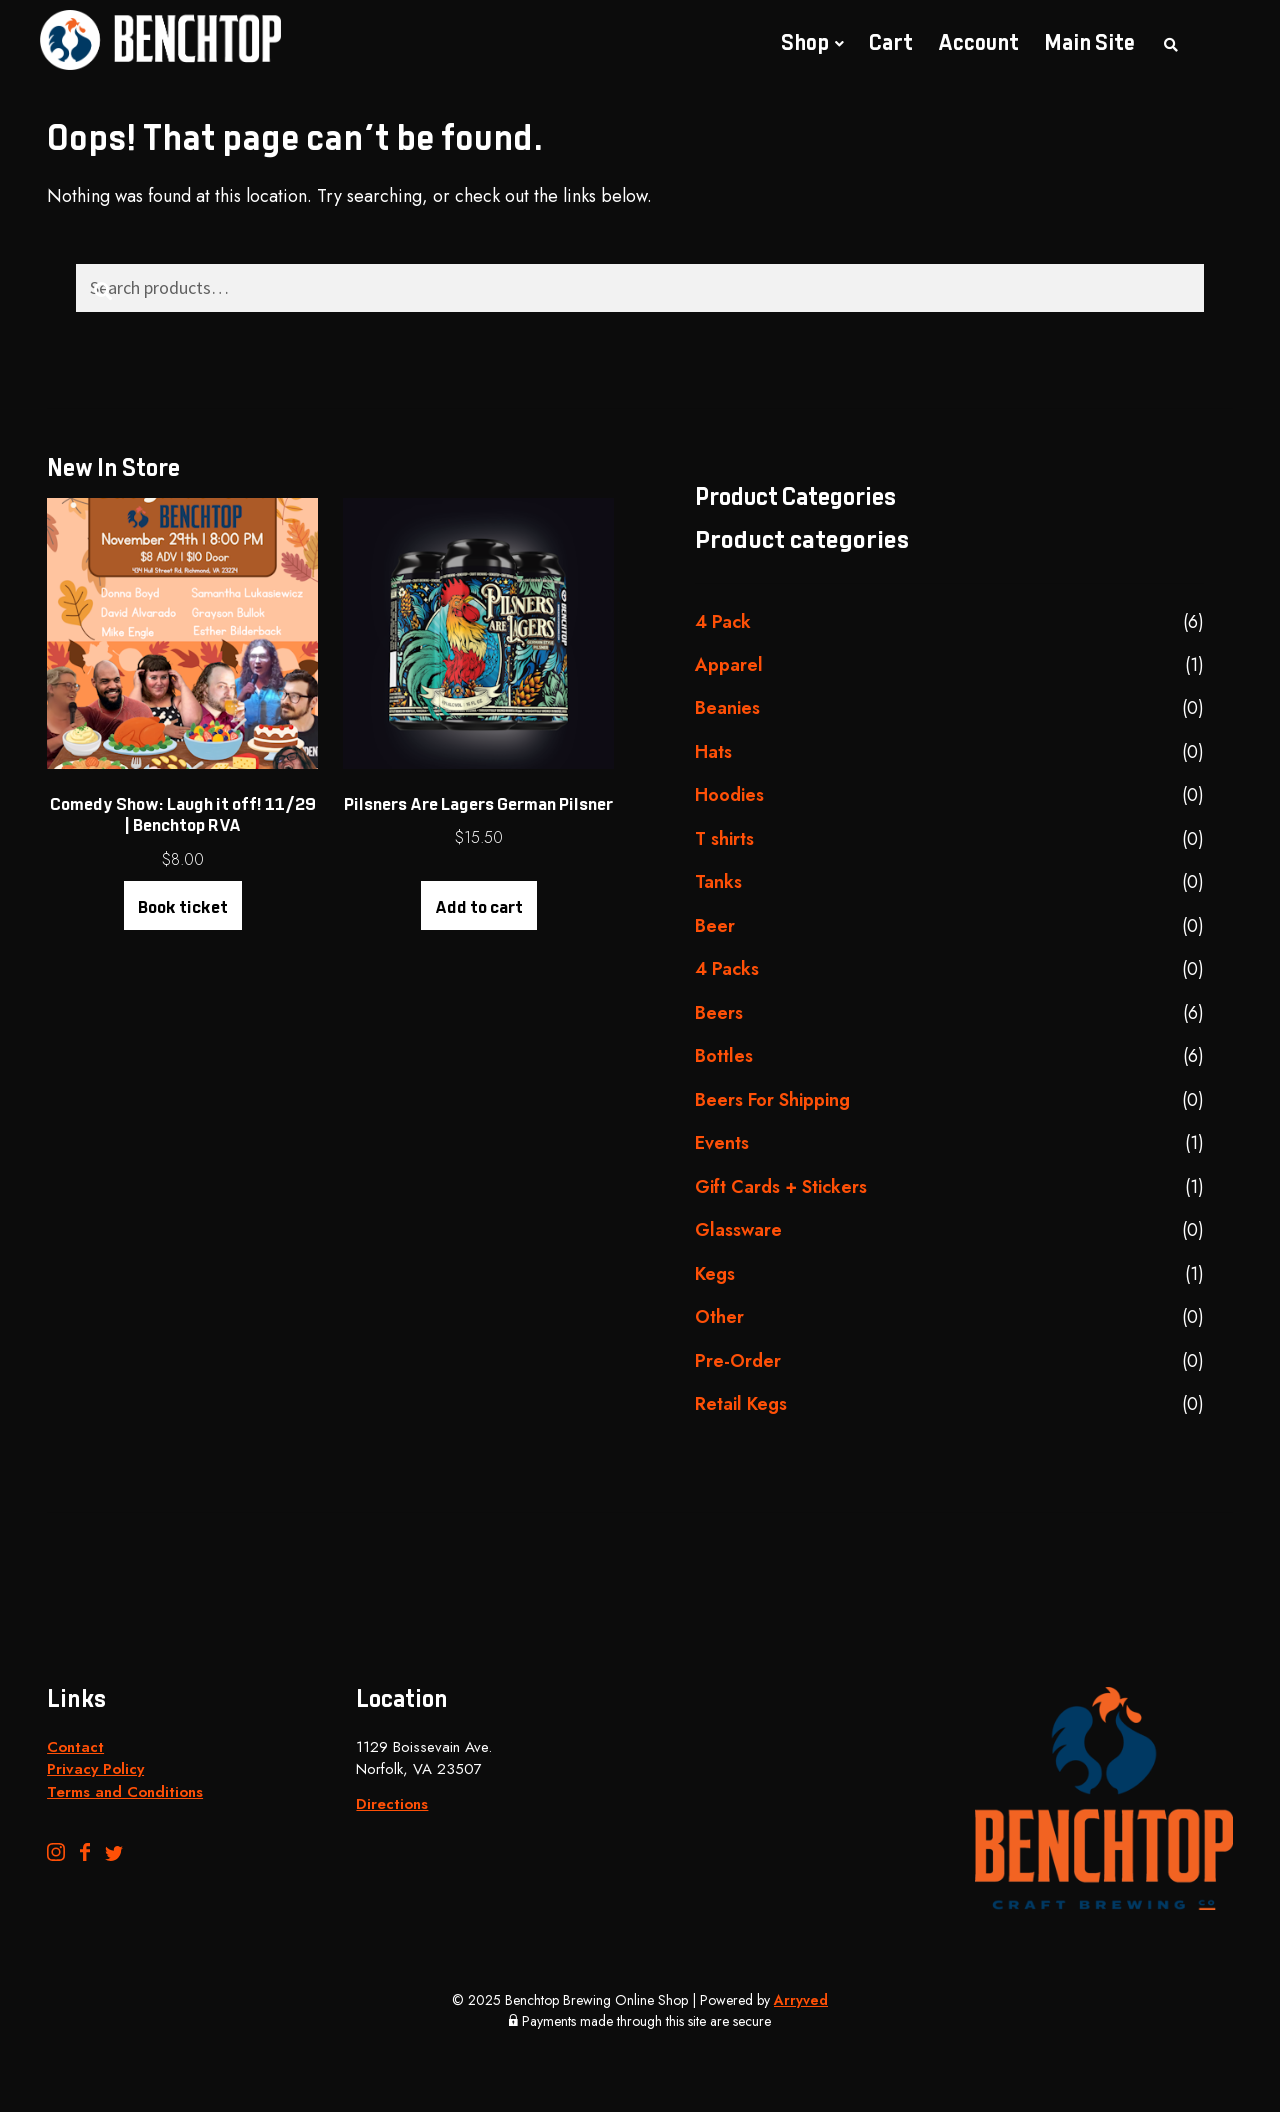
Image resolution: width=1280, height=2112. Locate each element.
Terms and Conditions (125, 1792)
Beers (719, 1013)
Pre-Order (738, 1361)
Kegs (715, 1274)
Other (719, 1317)
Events (722, 1143)
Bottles (724, 1056)
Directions (392, 1804)
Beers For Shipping (772, 1100)
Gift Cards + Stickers (781, 1187)
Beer (715, 926)
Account (978, 44)
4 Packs (727, 969)
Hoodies (729, 795)
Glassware (738, 1230)
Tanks (718, 882)
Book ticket (183, 908)
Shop (805, 44)
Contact (75, 1747)
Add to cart (479, 908)
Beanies (727, 708)
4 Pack (723, 622)
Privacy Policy (95, 1769)
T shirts (724, 839)
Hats (713, 752)
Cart (891, 44)
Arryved (801, 2000)
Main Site (1089, 44)
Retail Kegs (741, 1404)
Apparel (729, 665)
